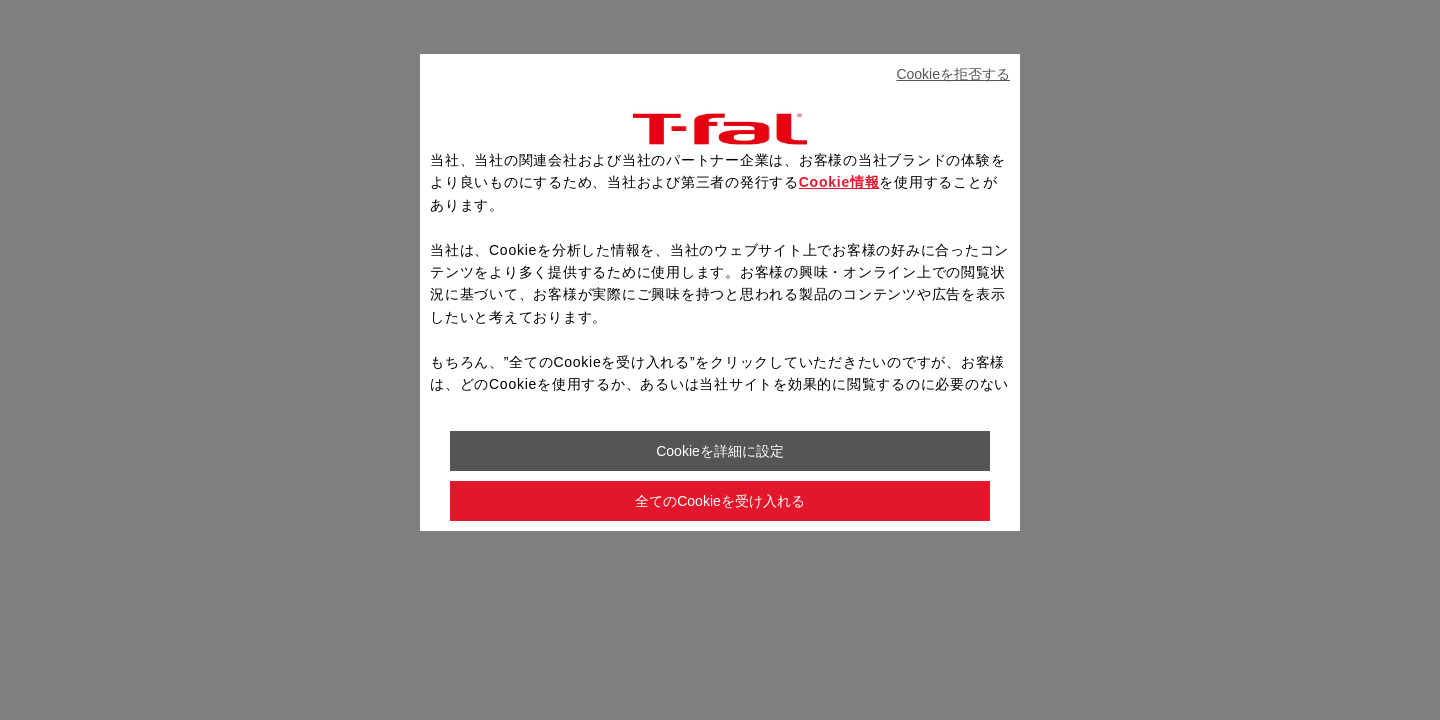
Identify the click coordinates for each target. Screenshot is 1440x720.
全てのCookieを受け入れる (720, 501)
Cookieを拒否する (953, 74)
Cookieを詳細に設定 (720, 451)
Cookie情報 (839, 182)
